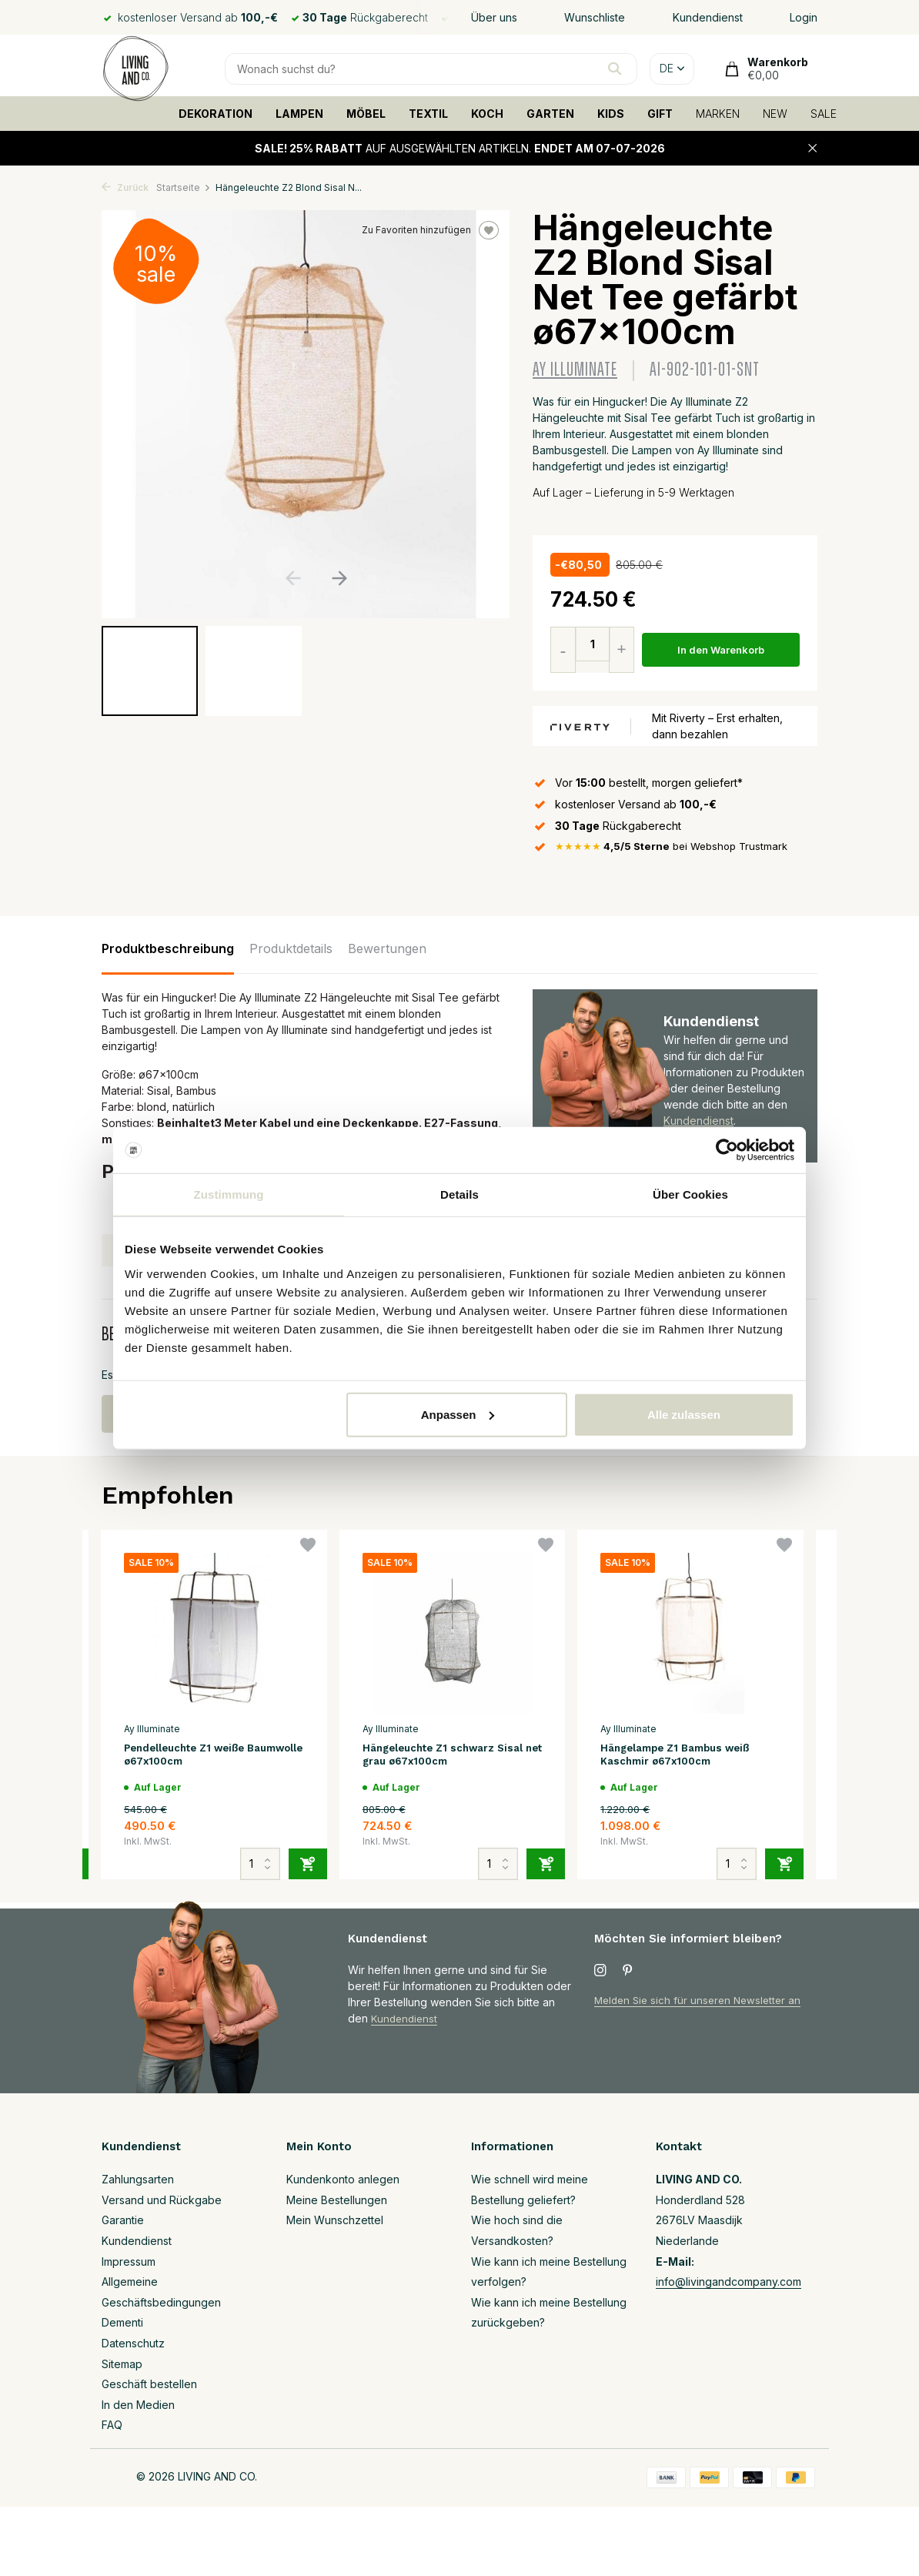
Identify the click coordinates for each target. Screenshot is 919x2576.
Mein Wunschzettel (334, 2219)
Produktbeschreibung (168, 949)
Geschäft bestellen (149, 2383)
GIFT (660, 113)
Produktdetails (291, 949)
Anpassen (458, 1413)
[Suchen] (431, 69)
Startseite (183, 187)
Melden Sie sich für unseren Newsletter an (702, 1999)
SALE (823, 113)
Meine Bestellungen (336, 2199)
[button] (339, 578)
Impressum (128, 2261)
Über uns (494, 17)
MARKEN (718, 113)
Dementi (122, 2322)
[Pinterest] (628, 1971)
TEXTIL (428, 113)
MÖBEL (366, 113)
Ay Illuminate (575, 370)
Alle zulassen (683, 1413)
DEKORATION (215, 113)
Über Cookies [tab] (690, 1194)
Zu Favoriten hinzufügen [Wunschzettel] (430, 230)
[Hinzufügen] (308, 1858)
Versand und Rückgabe (162, 2199)
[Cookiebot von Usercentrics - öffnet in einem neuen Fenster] (727, 1150)
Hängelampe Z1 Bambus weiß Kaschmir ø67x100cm (685, 1756)
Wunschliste (594, 17)
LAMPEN (299, 113)
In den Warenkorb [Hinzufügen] (723, 650)
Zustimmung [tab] (229, 1194)
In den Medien (138, 2404)
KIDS (610, 113)
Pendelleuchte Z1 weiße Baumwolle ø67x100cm (193, 1756)
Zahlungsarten (138, 2179)
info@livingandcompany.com (728, 2281)
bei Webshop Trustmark (678, 847)
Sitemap (122, 2363)
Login (803, 17)
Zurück (125, 187)
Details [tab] (459, 1194)
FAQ (112, 2424)
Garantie (123, 2219)
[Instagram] (600, 1971)
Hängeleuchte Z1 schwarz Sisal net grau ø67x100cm (452, 1756)
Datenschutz (133, 2343)
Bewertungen (387, 949)
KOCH (487, 113)
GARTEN (550, 113)
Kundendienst (708, 17)
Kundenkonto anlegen (342, 2179)
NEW (775, 113)
